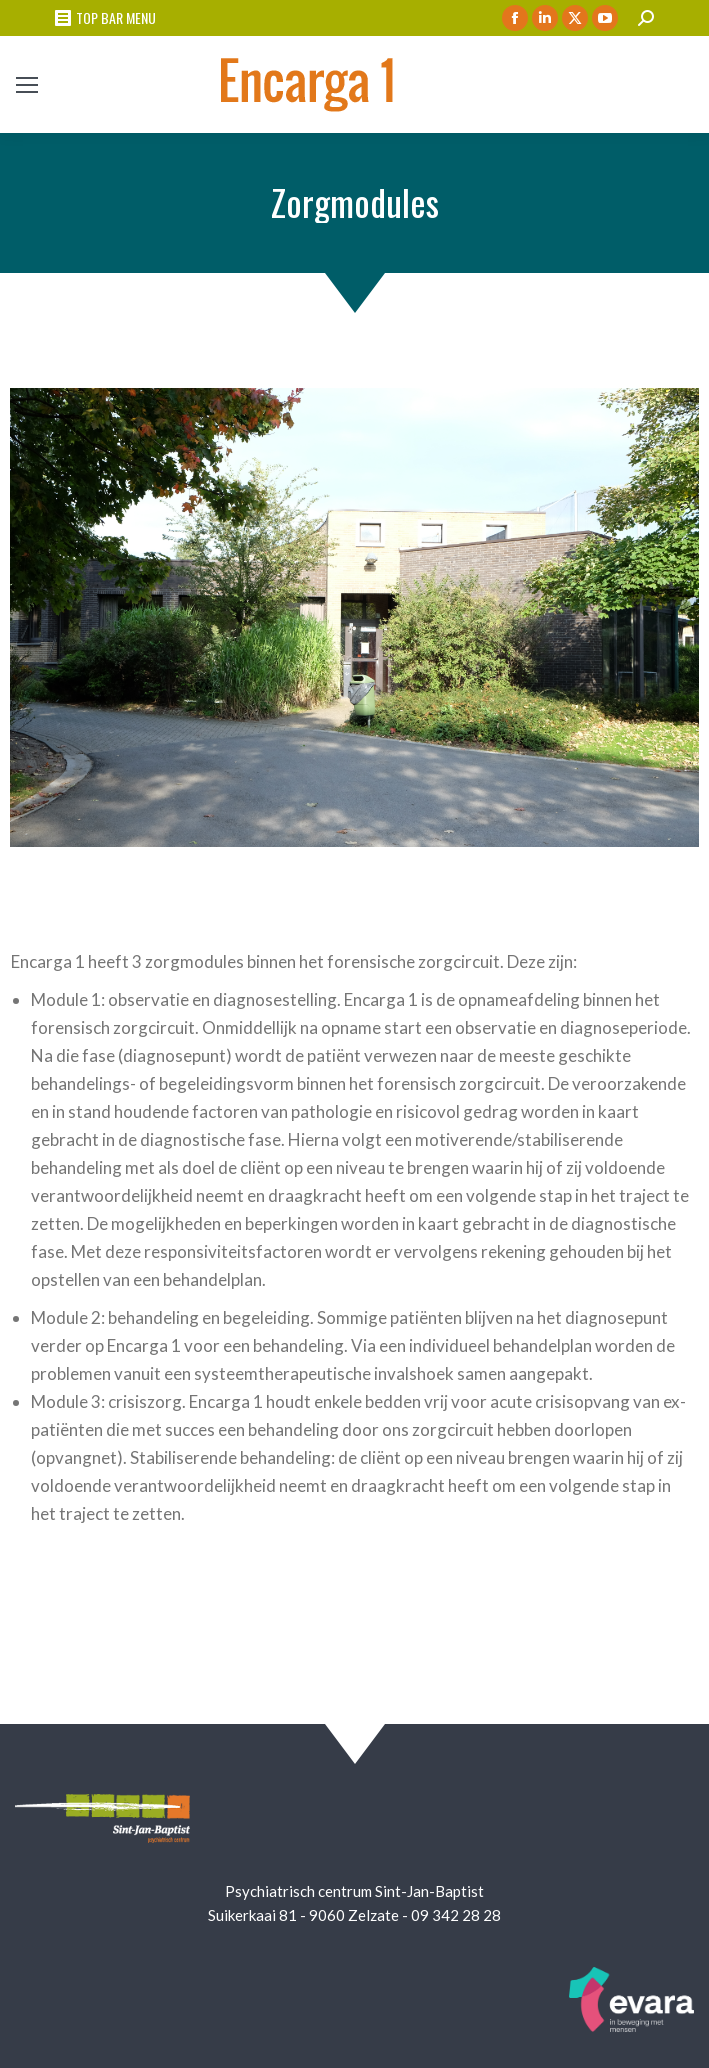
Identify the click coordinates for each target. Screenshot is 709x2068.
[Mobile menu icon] (27, 85)
